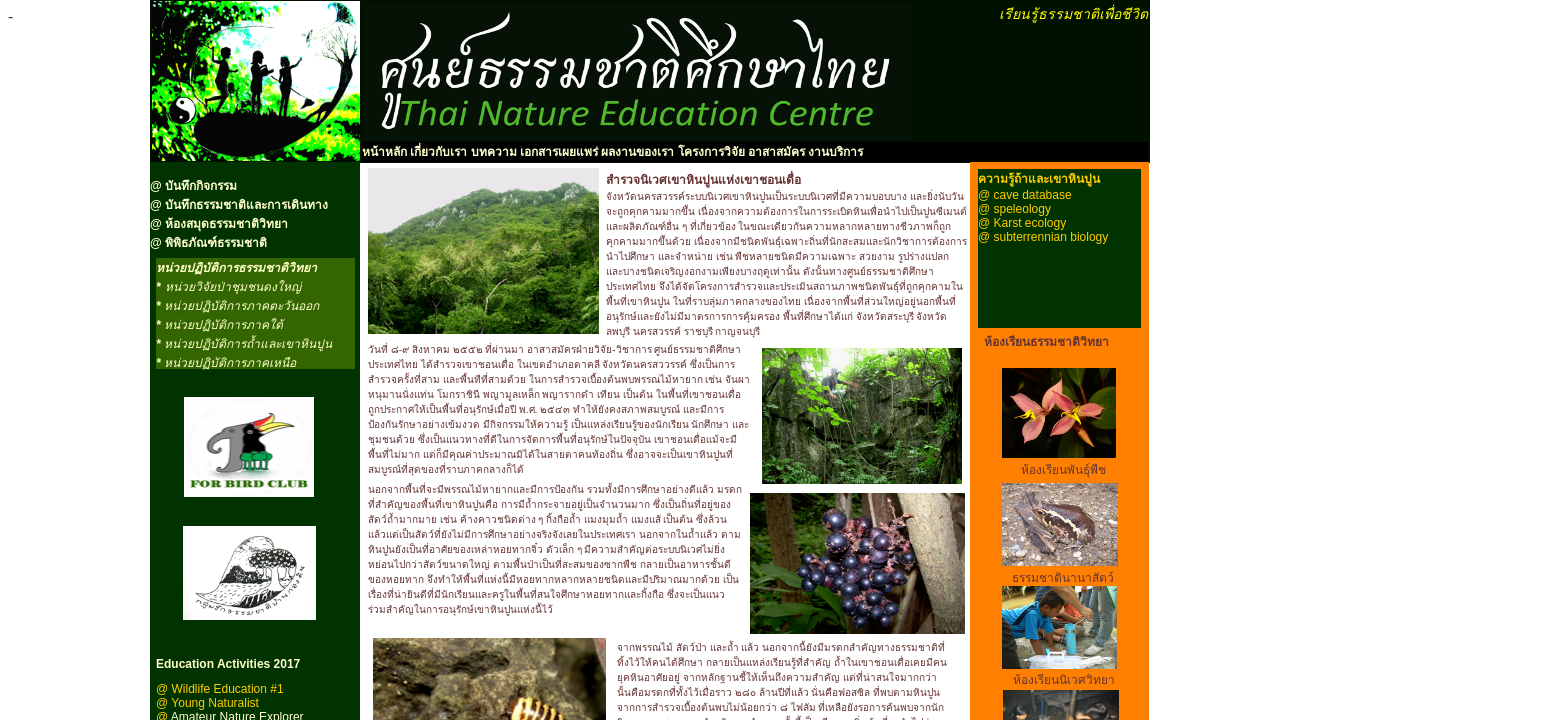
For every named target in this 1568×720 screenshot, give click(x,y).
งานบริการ (835, 152)
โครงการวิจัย (711, 152)
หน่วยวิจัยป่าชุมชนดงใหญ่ (233, 287)
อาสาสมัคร (776, 152)
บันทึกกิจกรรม (201, 186)
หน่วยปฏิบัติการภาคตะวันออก (241, 306)
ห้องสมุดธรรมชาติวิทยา (226, 224)
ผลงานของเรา (637, 152)
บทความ (494, 152)
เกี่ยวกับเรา (437, 152)
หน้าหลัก (384, 152)
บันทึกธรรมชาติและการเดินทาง (245, 205)
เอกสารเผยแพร (559, 152)
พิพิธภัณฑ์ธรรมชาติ (216, 243)
